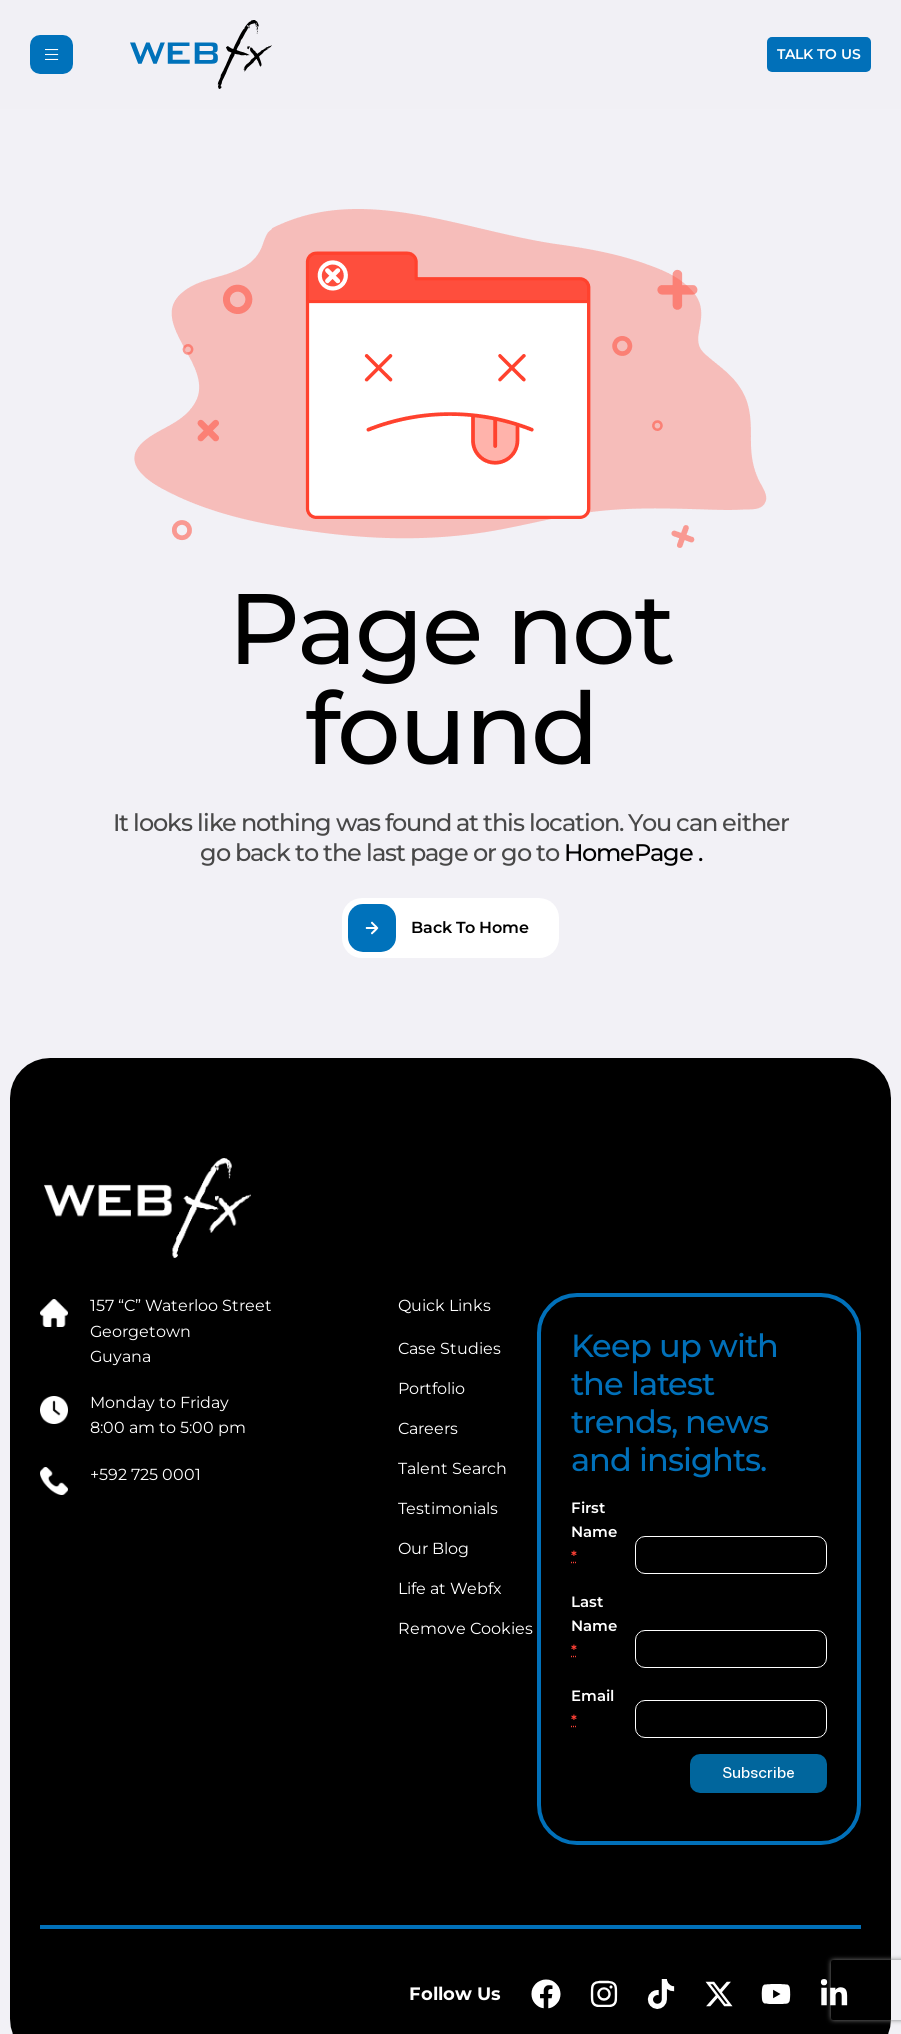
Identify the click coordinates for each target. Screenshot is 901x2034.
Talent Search (452, 1468)
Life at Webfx (450, 1588)
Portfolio (431, 1388)
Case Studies (449, 1348)
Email (592, 1707)
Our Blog (433, 1548)
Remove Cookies (465, 1628)
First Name (594, 1531)
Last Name (594, 1625)
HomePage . (633, 852)
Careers (428, 1428)
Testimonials (448, 1508)
